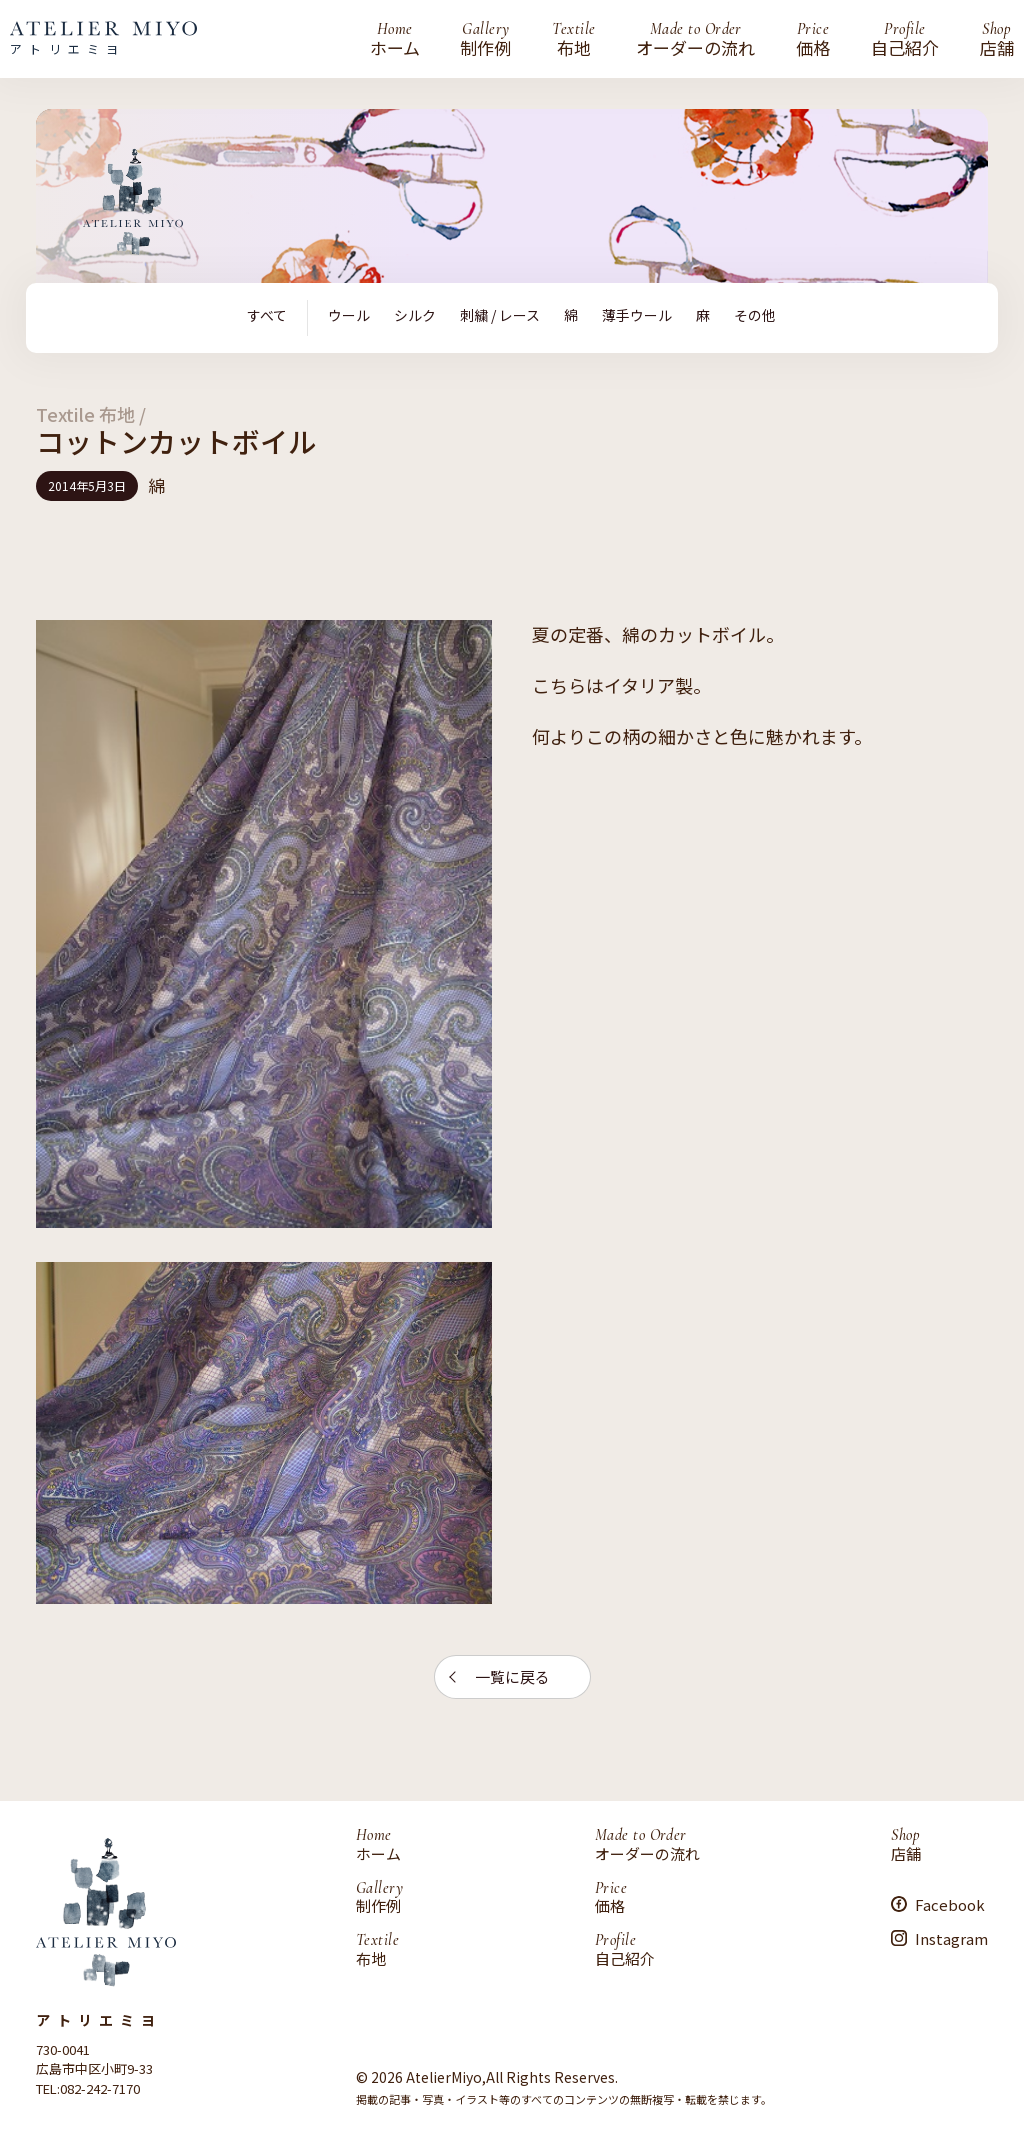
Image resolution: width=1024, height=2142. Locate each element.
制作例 (485, 39)
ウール (349, 316)
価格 (813, 39)
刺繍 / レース (500, 316)
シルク (415, 316)
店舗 (997, 39)
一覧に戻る (512, 1676)
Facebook (950, 1903)
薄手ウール (637, 316)
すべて (267, 316)
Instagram (951, 1937)
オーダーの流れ (695, 39)
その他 (755, 316)
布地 (573, 39)
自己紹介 (905, 39)
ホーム (395, 39)
